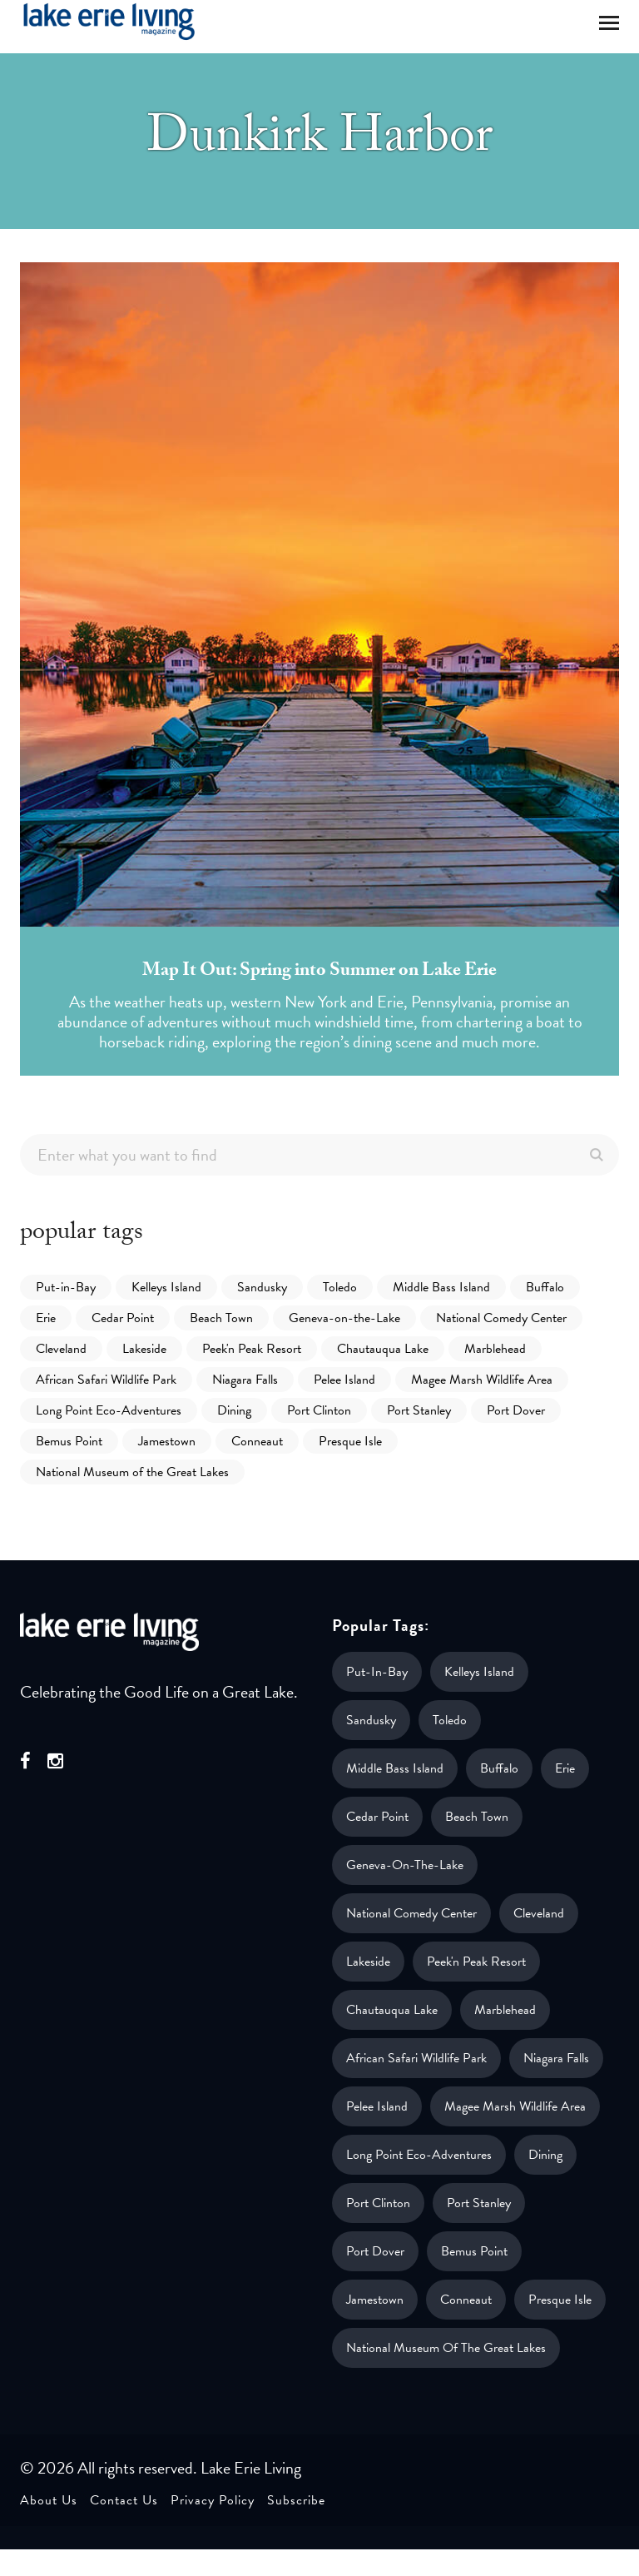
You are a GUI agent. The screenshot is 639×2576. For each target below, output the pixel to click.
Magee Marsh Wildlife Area (481, 1380)
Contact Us (124, 2500)
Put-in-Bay (66, 1287)
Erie (46, 1318)
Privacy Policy (213, 2500)
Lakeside (144, 1349)
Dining (234, 1410)
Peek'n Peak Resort (251, 1349)
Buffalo (545, 1287)
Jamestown (167, 1441)
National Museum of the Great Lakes (132, 1472)
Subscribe (296, 2500)
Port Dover (516, 1410)
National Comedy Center (501, 1318)
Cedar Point (123, 1318)
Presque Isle (350, 1441)
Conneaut (257, 1441)
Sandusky (262, 1287)
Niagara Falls (245, 1380)
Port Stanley (419, 1410)
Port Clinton (319, 1410)
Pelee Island (344, 1380)
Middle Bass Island (441, 1287)
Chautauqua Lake (382, 1349)
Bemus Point (69, 1441)
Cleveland (61, 1349)
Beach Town (221, 1318)
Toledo (340, 1287)
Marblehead (495, 1349)
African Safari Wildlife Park (106, 1380)
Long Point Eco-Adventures (108, 1410)
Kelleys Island (166, 1287)
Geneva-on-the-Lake (344, 1318)
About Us (48, 2500)
